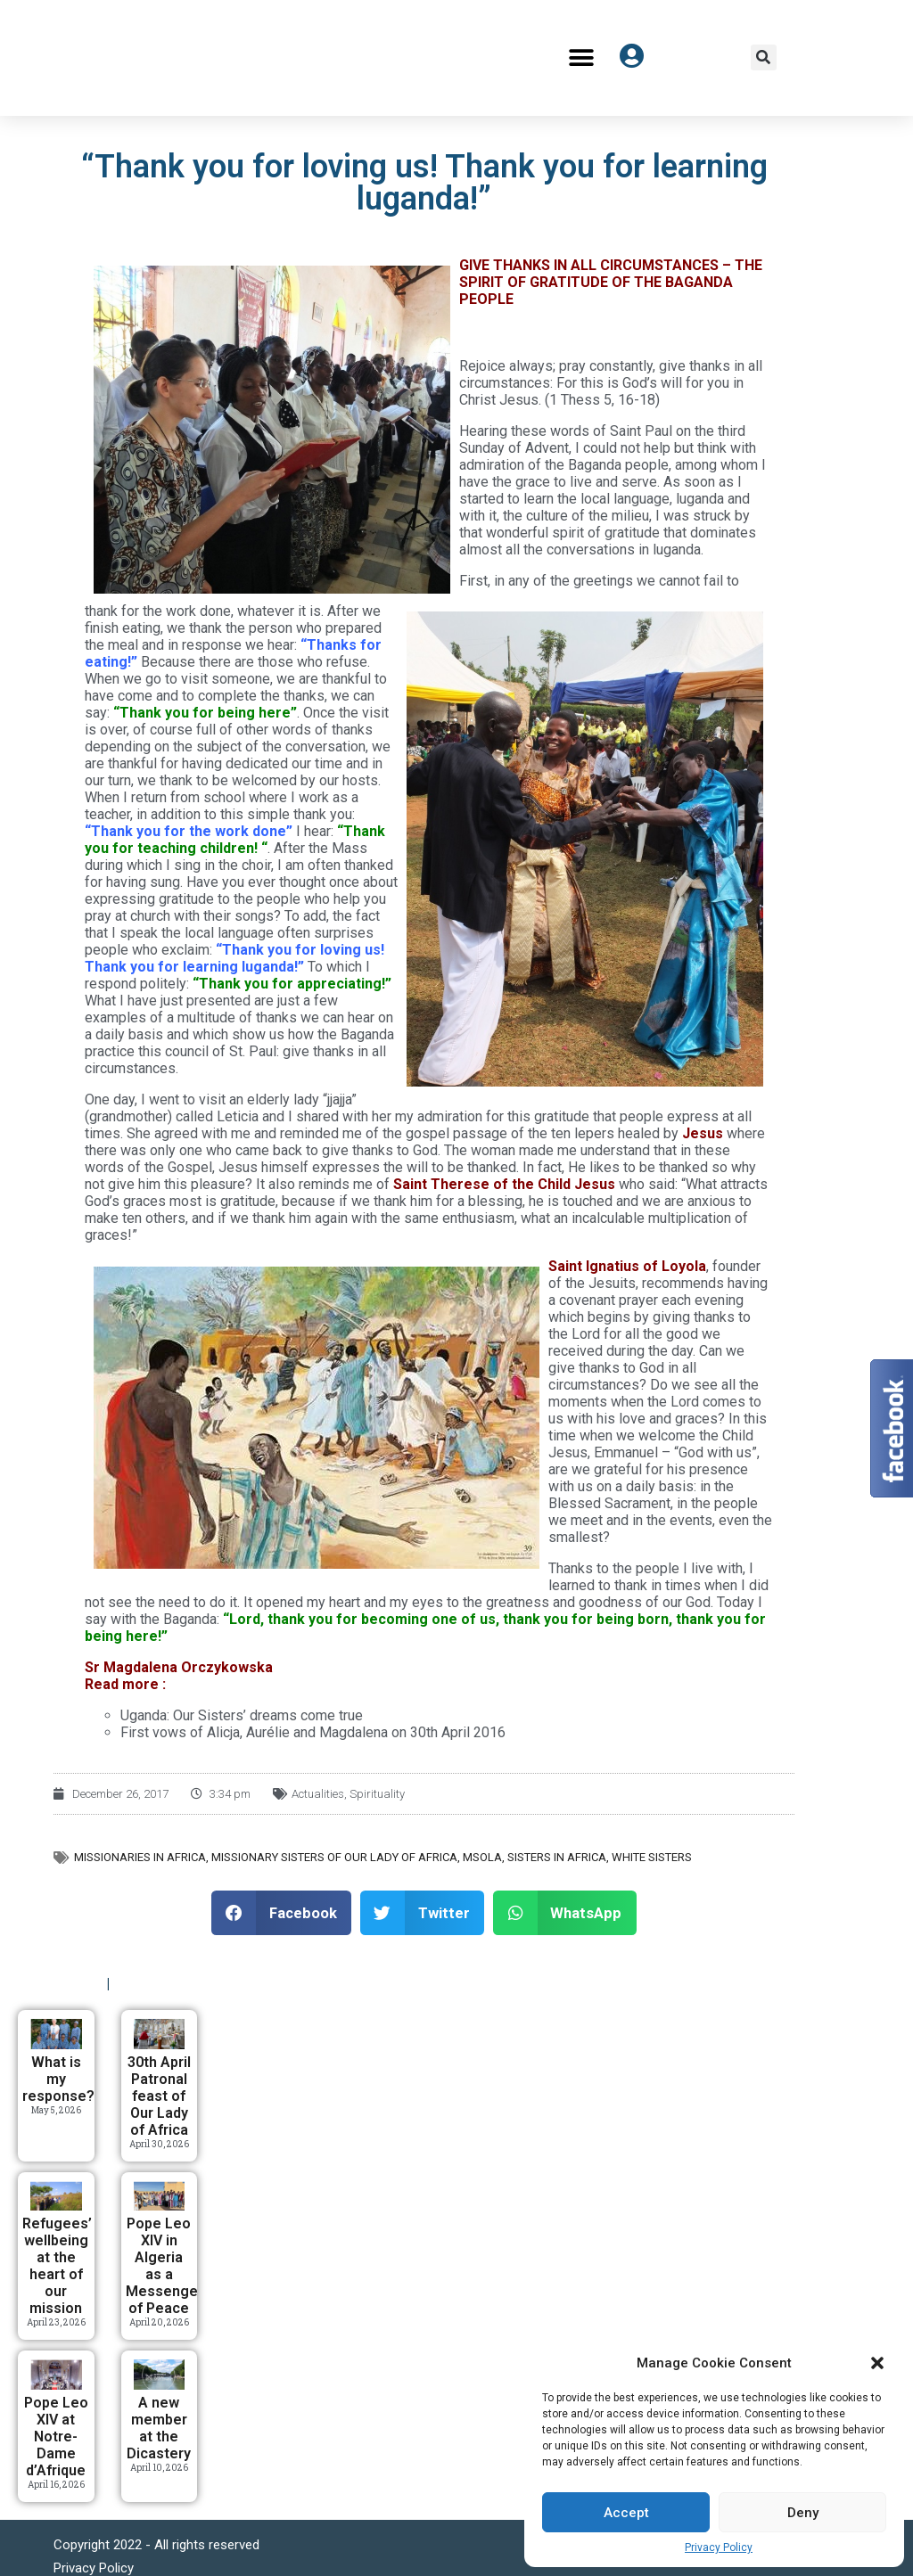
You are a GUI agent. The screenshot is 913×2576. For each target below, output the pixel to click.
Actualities (318, 1794)
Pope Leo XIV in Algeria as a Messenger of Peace (164, 2266)
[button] (877, 2363)
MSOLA (482, 1857)
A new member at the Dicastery (159, 2428)
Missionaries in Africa (140, 1857)
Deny (802, 2513)
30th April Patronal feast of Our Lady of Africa (159, 2096)
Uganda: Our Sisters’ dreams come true (241, 1715)
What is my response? (58, 2079)
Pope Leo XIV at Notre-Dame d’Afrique (56, 2436)
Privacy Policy (719, 2547)
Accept (626, 2513)
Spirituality (377, 1794)
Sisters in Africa (556, 1857)
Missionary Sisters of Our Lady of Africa (334, 1857)
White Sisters (652, 1857)
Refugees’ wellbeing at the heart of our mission (57, 2266)
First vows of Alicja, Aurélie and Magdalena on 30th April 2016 (313, 1732)
